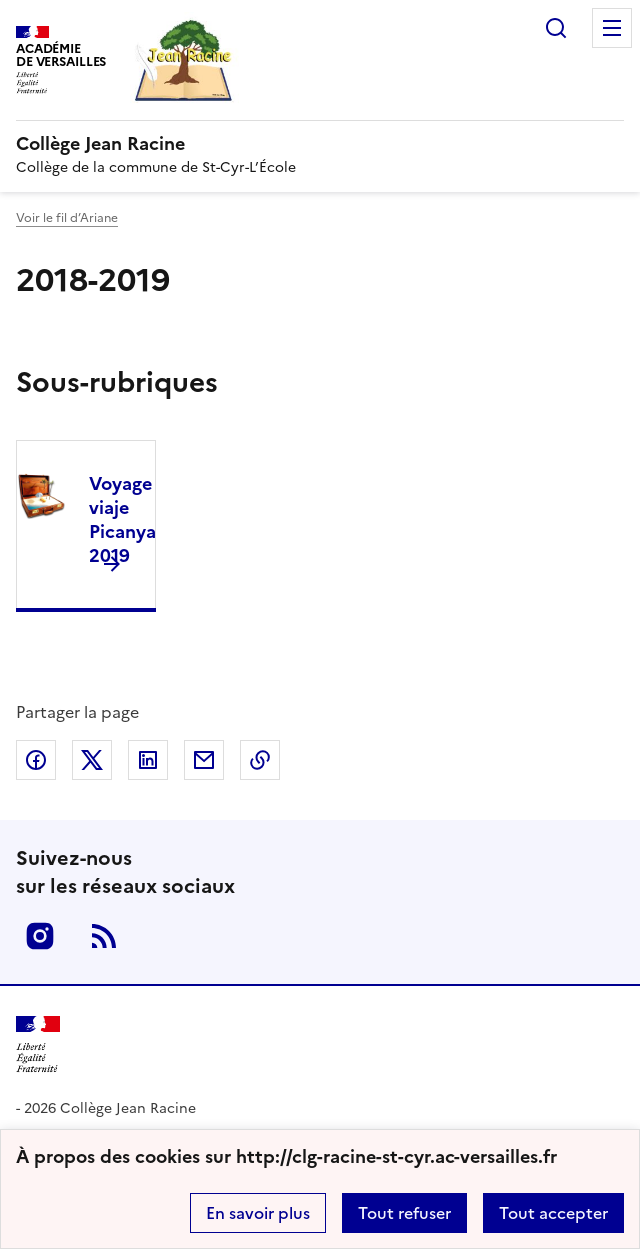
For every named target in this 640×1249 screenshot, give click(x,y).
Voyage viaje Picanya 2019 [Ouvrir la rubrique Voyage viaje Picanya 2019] (122, 519)
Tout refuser (404, 1213)
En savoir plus (258, 1213)
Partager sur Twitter (92, 760)
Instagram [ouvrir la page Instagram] (40, 936)
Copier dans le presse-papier (260, 760)
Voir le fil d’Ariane (67, 218)
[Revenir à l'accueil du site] (38, 1044)
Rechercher (556, 28)
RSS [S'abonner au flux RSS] (104, 936)
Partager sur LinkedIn (148, 760)
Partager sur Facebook (36, 760)
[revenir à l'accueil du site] (320, 144)
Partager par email (204, 760)
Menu (612, 28)
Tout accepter (553, 1213)
